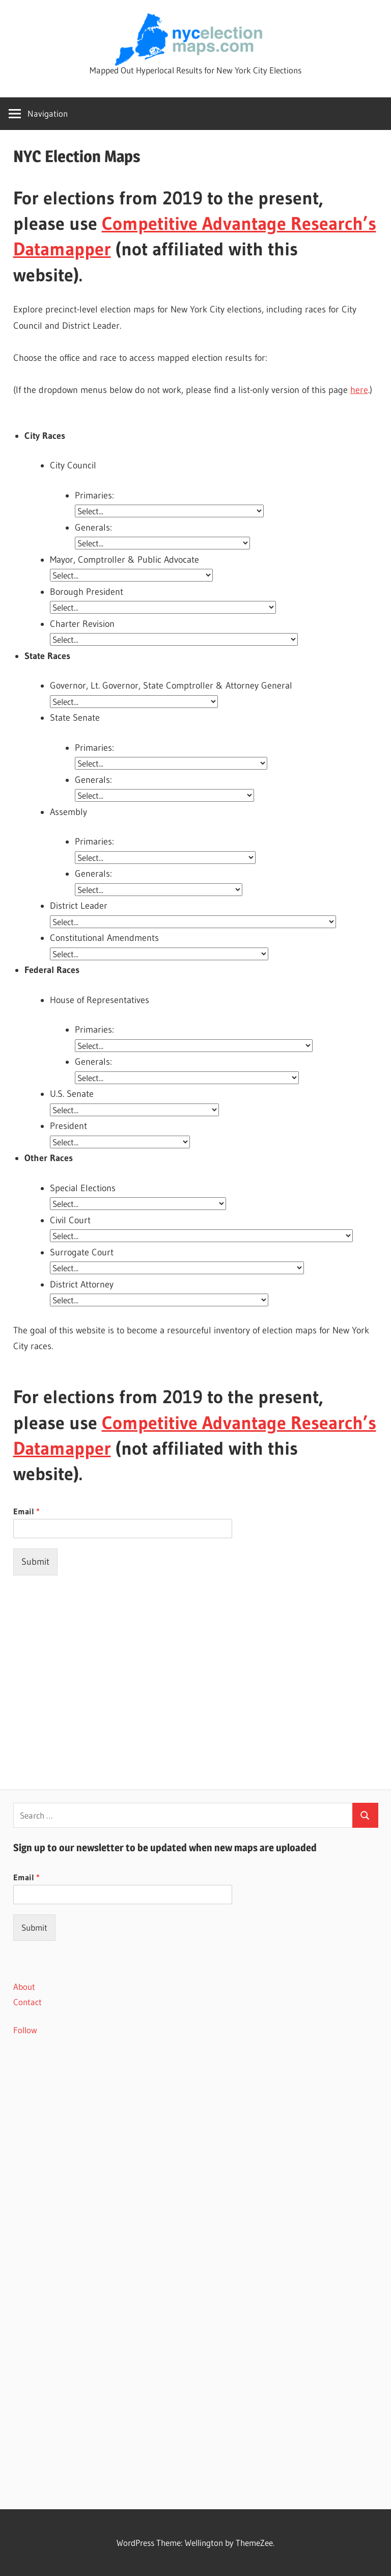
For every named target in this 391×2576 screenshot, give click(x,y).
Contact (27, 2001)
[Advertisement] (195, 1660)
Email (26, 1511)
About (24, 1986)
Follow (25, 2030)
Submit (35, 1561)
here (359, 390)
